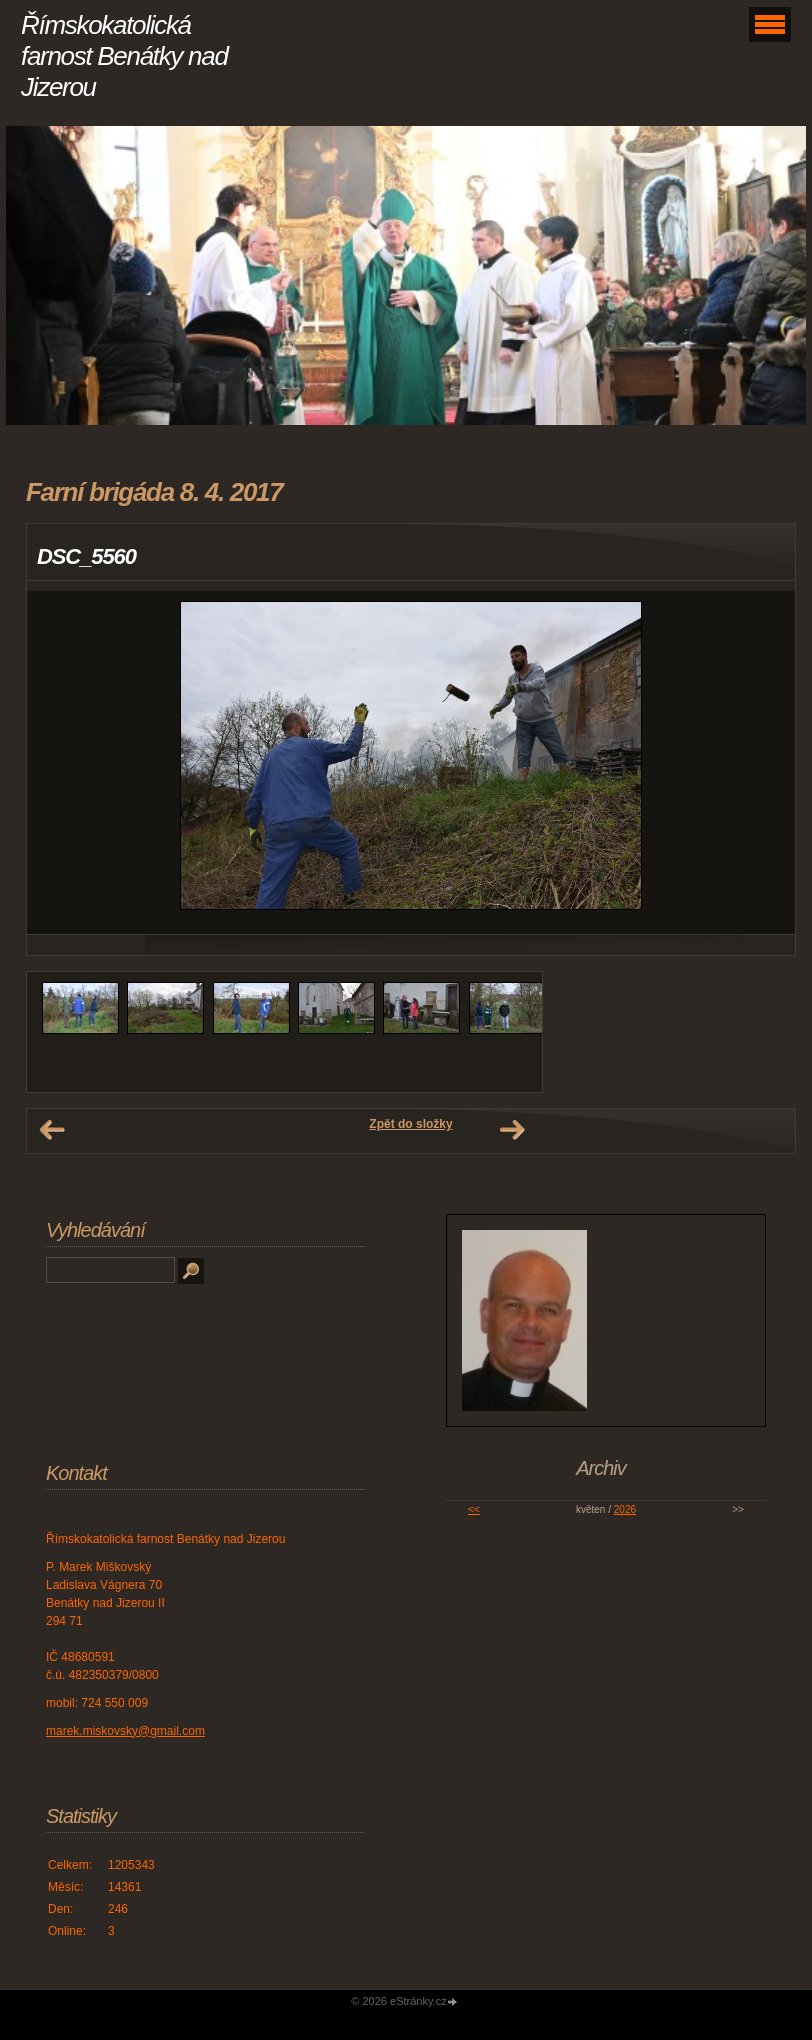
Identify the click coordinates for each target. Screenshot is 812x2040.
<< (474, 1509)
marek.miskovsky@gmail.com (125, 1731)
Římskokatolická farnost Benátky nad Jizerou (124, 56)
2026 (625, 1509)
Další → (512, 1130)
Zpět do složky (410, 1124)
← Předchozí (52, 1130)
